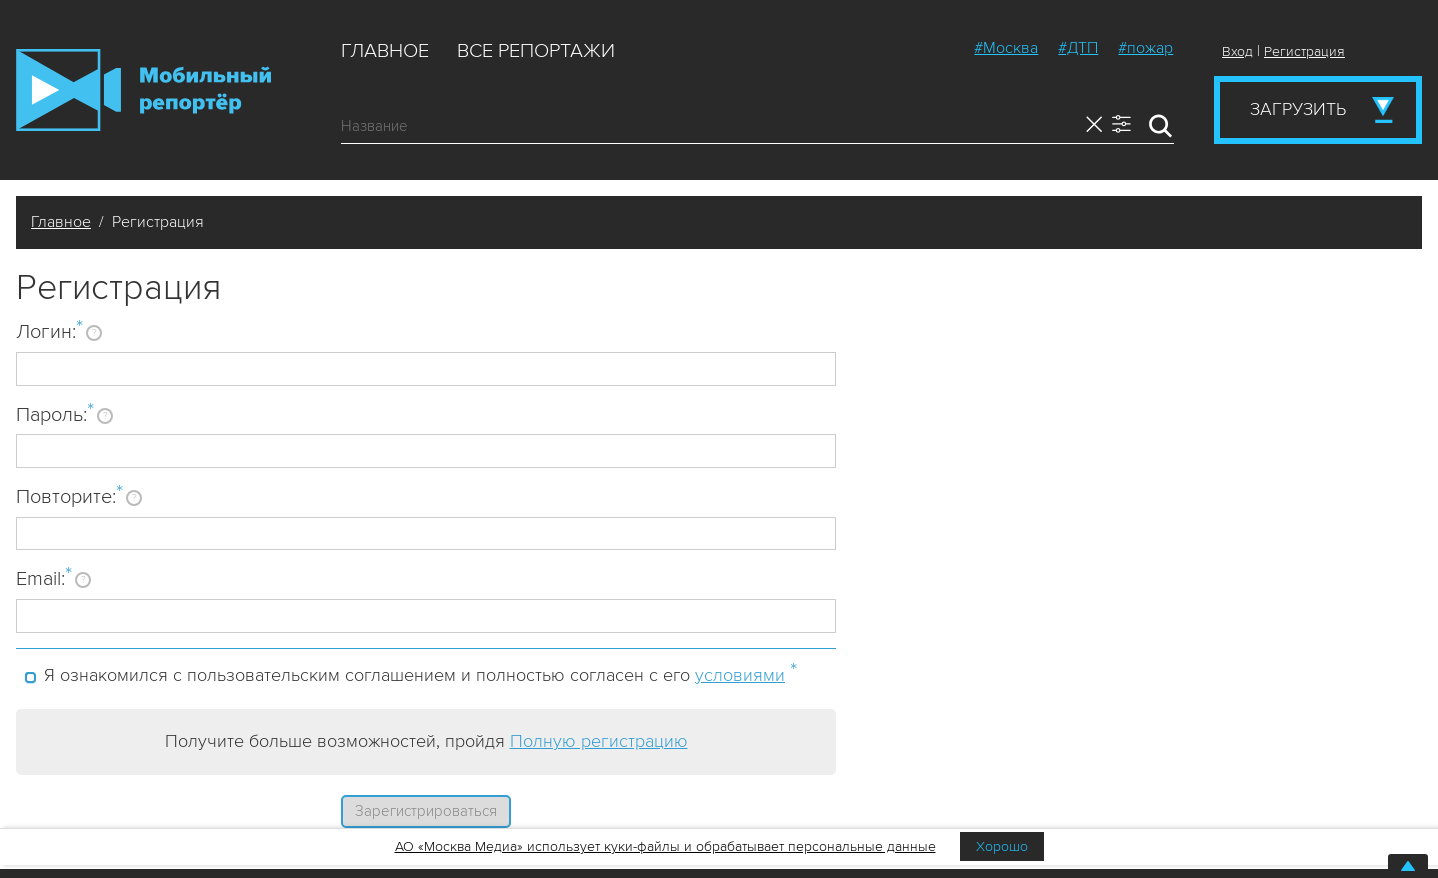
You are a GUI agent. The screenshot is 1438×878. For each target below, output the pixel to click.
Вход (1237, 51)
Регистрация (1304, 51)
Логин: (49, 331)
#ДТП (1078, 48)
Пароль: (55, 414)
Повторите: (69, 496)
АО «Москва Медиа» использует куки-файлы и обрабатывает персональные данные (665, 846)
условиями (740, 675)
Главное (385, 51)
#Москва (1006, 48)
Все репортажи (536, 51)
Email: (44, 578)
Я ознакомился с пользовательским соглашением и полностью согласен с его (420, 672)
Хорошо (1002, 846)
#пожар (1145, 48)
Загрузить (1298, 109)
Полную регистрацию (599, 741)
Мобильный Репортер (143, 90)
